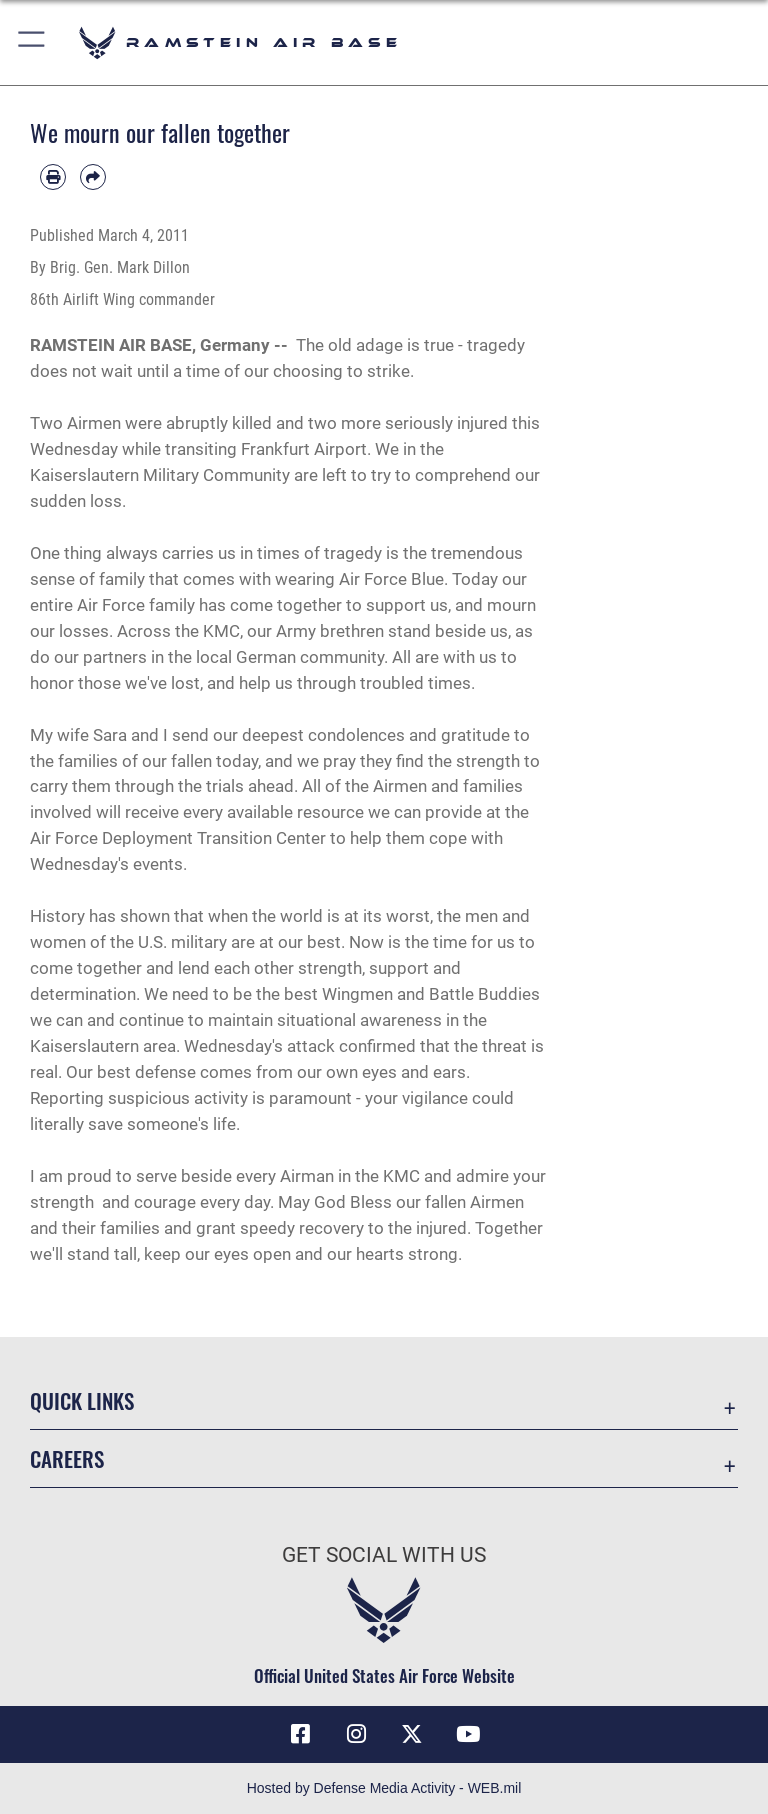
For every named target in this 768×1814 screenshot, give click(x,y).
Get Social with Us (384, 1555)
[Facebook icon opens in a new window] (300, 1734)
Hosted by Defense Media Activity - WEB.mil (384, 1788)
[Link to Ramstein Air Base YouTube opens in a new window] (468, 1734)
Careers (67, 1458)
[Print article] (53, 177)
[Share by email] (93, 177)
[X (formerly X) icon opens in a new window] (412, 1734)
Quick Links (82, 1400)
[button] (32, 42)
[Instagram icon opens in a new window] (356, 1734)
